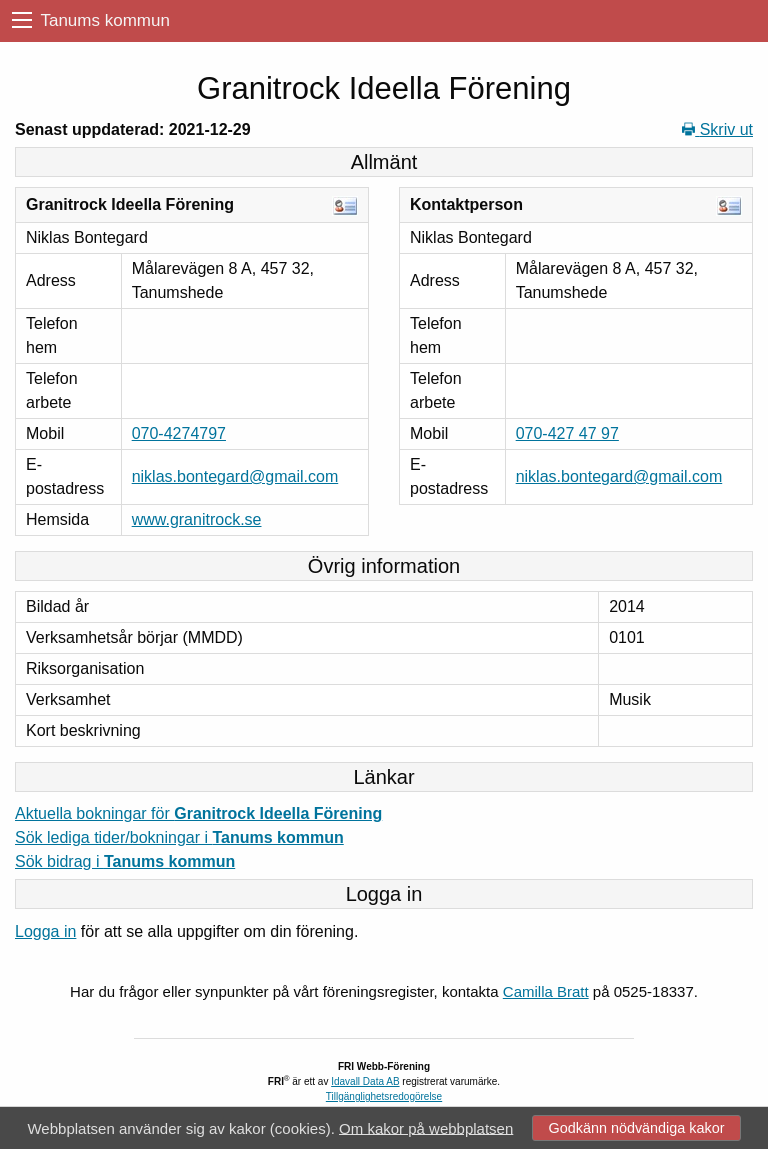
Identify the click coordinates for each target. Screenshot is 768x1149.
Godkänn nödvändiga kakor (636, 1128)
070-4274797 (179, 433)
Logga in (45, 931)
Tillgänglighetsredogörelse (384, 1096)
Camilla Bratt (546, 991)
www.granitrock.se (197, 519)
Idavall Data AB (365, 1081)
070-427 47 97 (567, 433)
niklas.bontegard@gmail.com (235, 476)
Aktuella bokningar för (198, 813)
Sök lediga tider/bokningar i (179, 837)
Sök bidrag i (125, 861)
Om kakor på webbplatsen (426, 1127)
